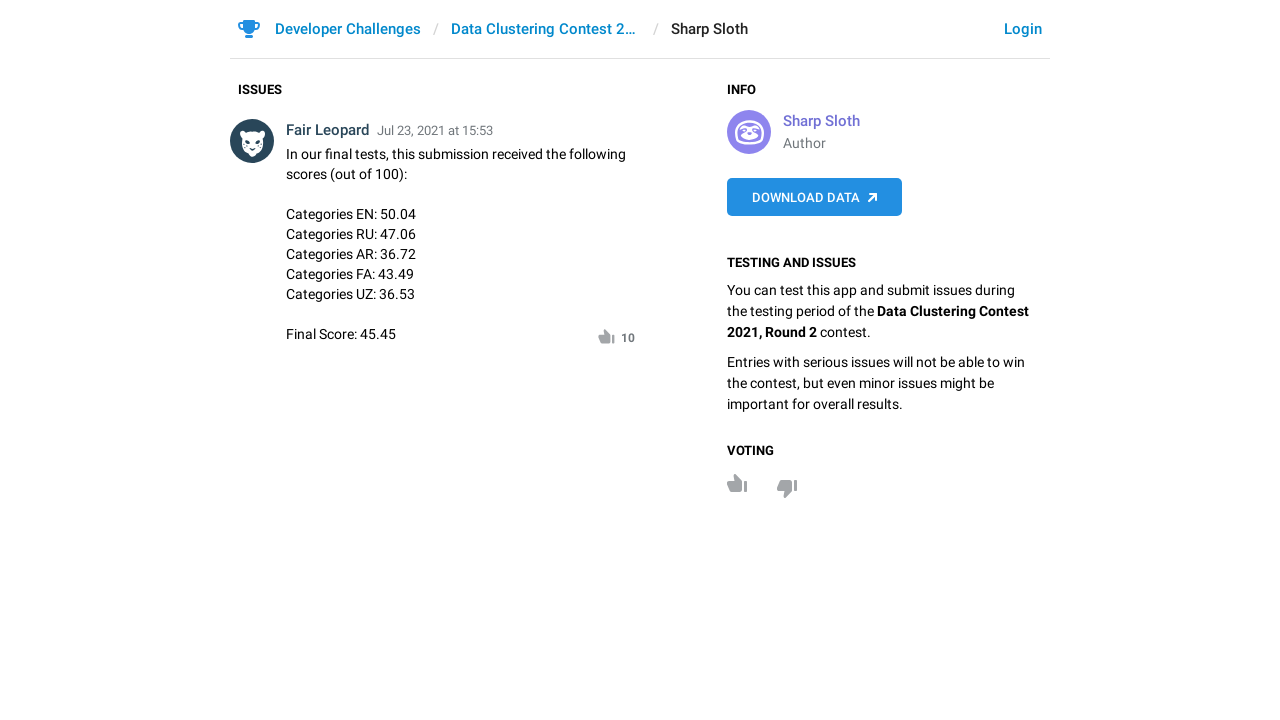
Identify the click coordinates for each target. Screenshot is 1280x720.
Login (1023, 29)
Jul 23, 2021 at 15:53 (435, 130)
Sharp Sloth (821, 121)
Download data (806, 197)
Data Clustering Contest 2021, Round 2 (546, 29)
